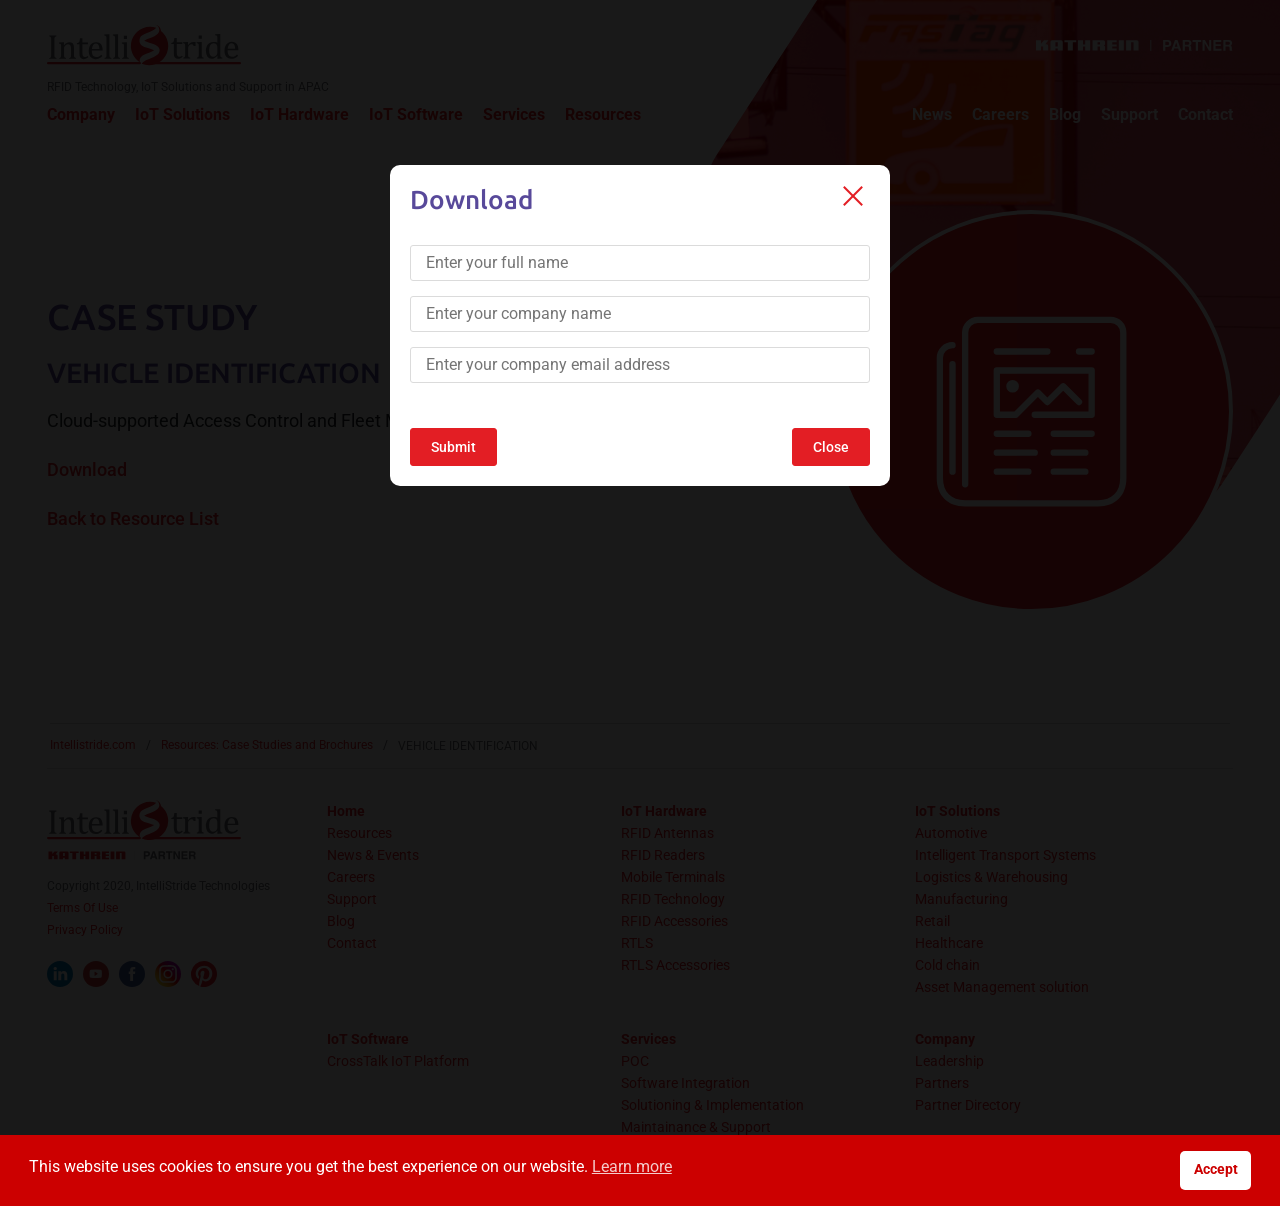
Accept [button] (1216, 1169)
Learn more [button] (632, 1166)
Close (831, 447)
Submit (453, 447)
